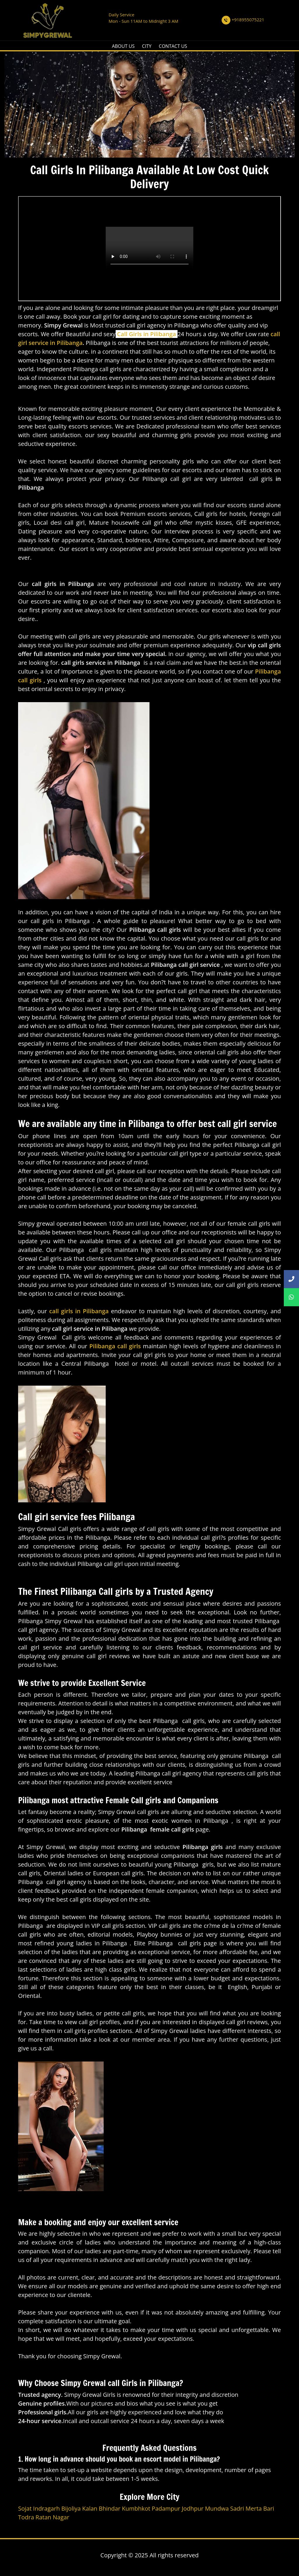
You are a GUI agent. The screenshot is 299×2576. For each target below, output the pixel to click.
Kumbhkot (136, 2508)
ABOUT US (123, 46)
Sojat (25, 2508)
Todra (26, 2517)
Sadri (237, 2508)
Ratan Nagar (52, 2517)
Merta (254, 2508)
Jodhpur (193, 2508)
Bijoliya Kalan (79, 2508)
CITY (146, 46)
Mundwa (217, 2508)
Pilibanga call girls (115, 1346)
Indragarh (46, 2508)
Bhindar (109, 2508)
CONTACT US (173, 46)
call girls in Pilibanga (79, 1311)
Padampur (166, 2508)
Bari (268, 2508)
